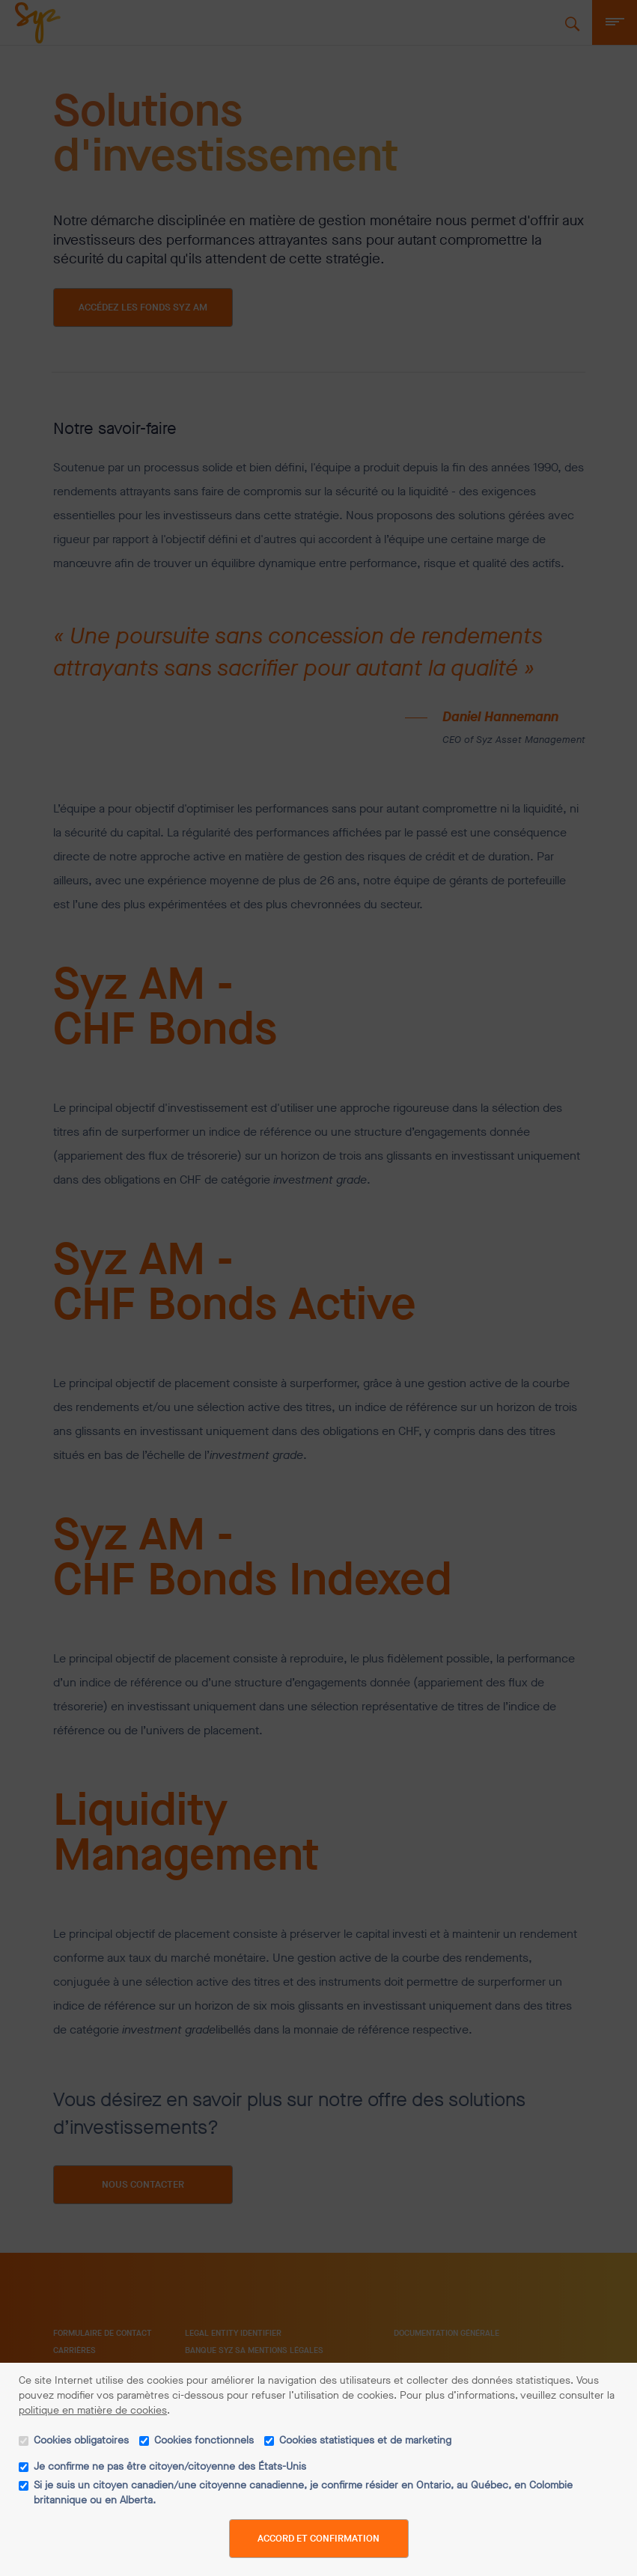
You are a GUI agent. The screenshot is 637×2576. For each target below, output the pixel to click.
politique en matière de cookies (93, 2408)
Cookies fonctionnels (204, 2438)
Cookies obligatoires (81, 2438)
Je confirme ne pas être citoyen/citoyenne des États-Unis (170, 2464)
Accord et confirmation (318, 2536)
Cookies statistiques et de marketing (365, 2438)
